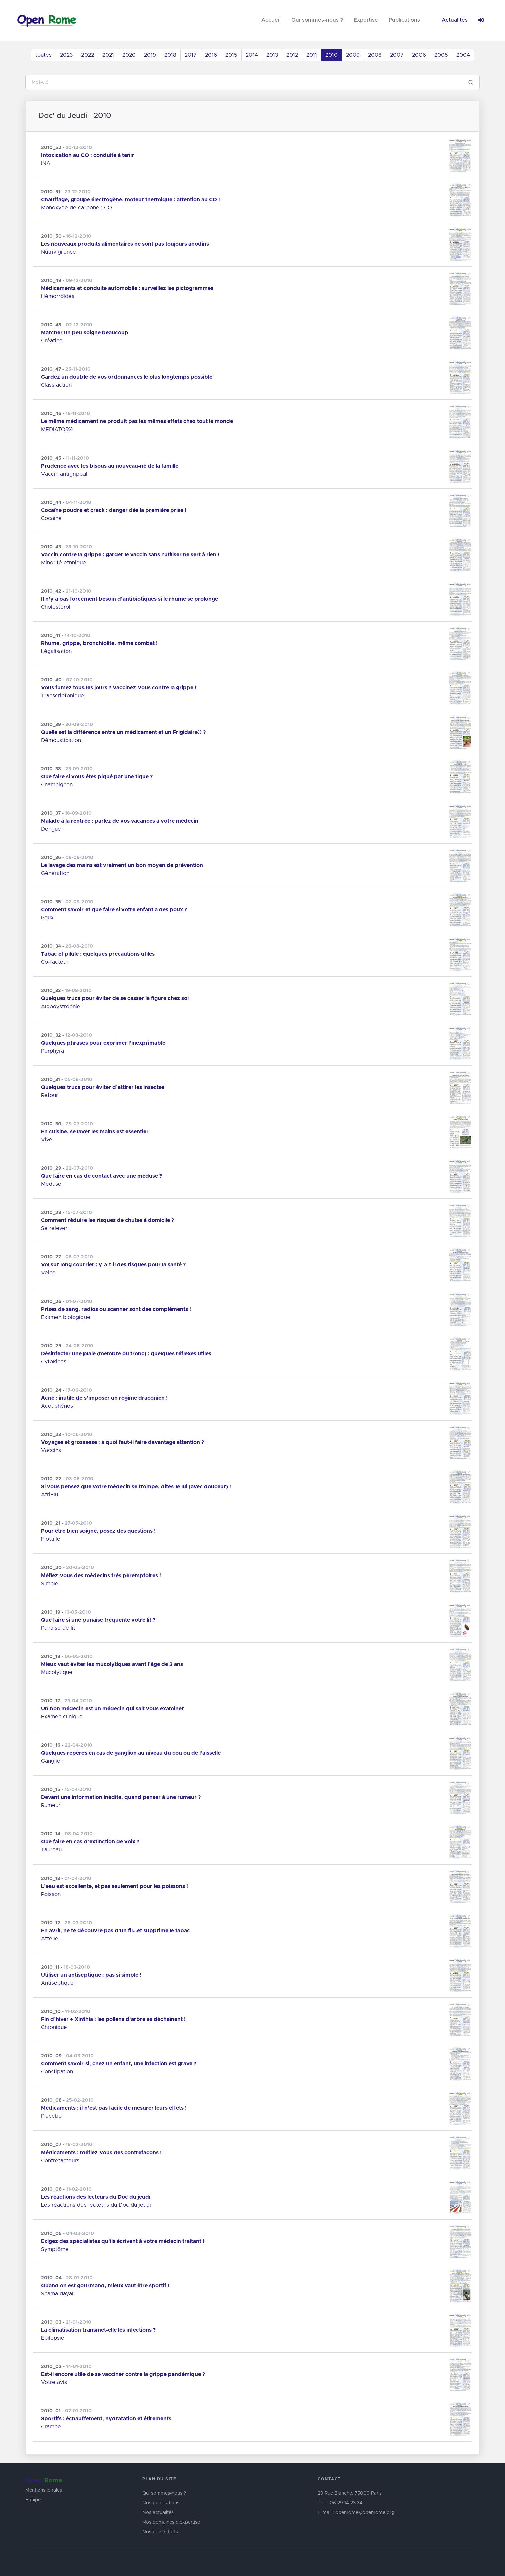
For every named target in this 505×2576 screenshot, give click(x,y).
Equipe (33, 2500)
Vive (46, 1139)
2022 (87, 55)
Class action (56, 385)
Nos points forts (160, 2532)
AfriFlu (49, 1494)
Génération (55, 873)
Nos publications (160, 2503)
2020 (129, 55)
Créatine (52, 340)
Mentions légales (43, 2490)
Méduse (51, 1184)
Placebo (51, 2116)
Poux (47, 917)
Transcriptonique (62, 695)
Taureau (51, 1849)
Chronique (54, 2027)
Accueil (271, 20)
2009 (353, 55)
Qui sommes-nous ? (317, 20)
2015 (231, 55)
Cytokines (53, 1361)
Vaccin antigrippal (64, 474)
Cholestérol (55, 607)
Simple (49, 1583)
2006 (419, 55)
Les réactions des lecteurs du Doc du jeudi (96, 2205)
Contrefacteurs (60, 2160)
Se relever (54, 1228)
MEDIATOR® (57, 429)
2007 (397, 55)
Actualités (455, 20)
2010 (331, 55)
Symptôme (55, 2249)
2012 (292, 55)
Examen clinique (62, 1716)
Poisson (51, 1894)
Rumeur (50, 1805)
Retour (49, 1095)
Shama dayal (57, 2293)
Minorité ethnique (63, 562)
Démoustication (61, 740)
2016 (211, 55)
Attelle (49, 1938)
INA (45, 163)
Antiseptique (57, 1983)
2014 (252, 55)
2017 (191, 55)
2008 (375, 55)
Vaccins (51, 1450)
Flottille (50, 1539)
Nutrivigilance (58, 252)
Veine (48, 1272)
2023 (66, 55)
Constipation (57, 2071)
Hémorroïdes (57, 296)
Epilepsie (52, 2338)
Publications (404, 20)
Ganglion (52, 1761)
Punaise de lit (58, 1628)
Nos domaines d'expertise (171, 2522)
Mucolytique (56, 1672)
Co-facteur (54, 962)
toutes (43, 55)
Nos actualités (158, 2512)
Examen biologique (65, 1317)
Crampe (51, 2426)
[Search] (244, 82)
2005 (441, 55)
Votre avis (54, 2382)
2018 (170, 55)
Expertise (366, 20)
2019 (150, 55)
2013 (272, 55)
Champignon (57, 784)
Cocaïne (51, 518)
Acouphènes (57, 1406)
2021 (108, 55)
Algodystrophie (60, 1006)
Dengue (51, 829)
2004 (463, 55)
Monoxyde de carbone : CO (76, 207)
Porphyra (52, 1051)
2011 (311, 55)
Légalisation (56, 651)
